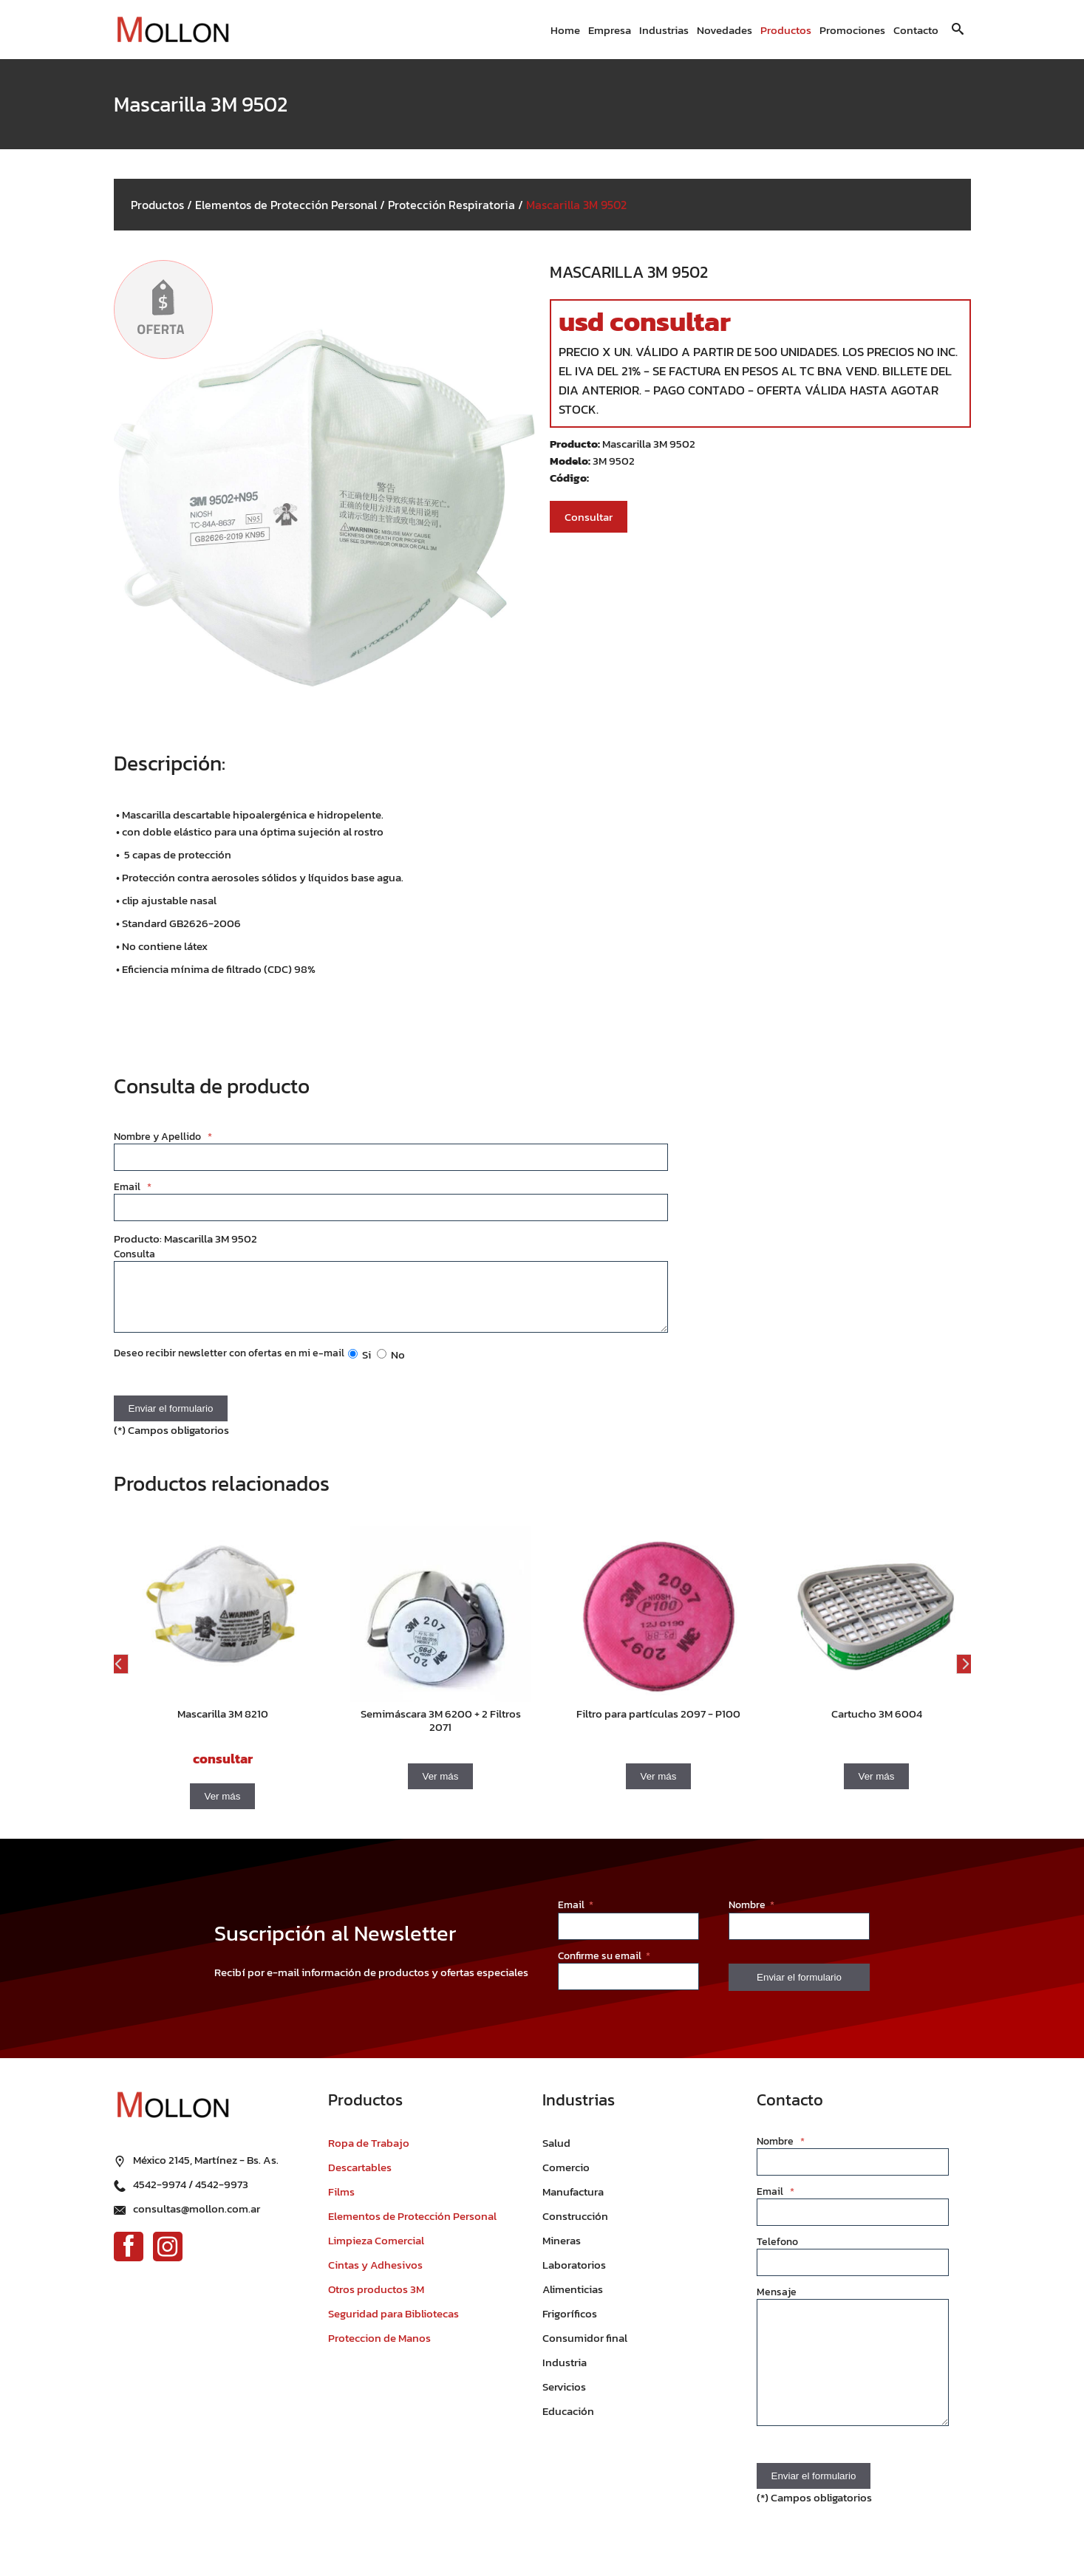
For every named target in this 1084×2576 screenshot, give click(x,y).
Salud (556, 2153)
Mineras (561, 2251)
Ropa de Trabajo (368, 2153)
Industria (564, 2373)
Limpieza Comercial (376, 2251)
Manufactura (573, 2202)
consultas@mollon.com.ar (196, 2217)
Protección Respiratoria (451, 204)
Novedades (724, 29)
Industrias (664, 29)
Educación (568, 2421)
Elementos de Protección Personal (286, 204)
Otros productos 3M (376, 2300)
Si (359, 1365)
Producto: (576, 443)
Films (341, 2202)
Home (565, 29)
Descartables (360, 2178)
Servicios (564, 2397)
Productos (785, 29)
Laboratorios (574, 2275)
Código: (569, 477)
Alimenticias (572, 2300)
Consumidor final (584, 2348)
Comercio (566, 2178)
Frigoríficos (569, 2324)
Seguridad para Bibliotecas (393, 2324)
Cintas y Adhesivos (375, 2275)
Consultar (589, 516)
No (391, 1365)
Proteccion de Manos (379, 2348)
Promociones (852, 29)
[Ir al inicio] (173, 30)
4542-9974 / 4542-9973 (190, 2192)
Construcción (575, 2226)
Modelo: (571, 460)
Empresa (609, 29)
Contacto (915, 29)
